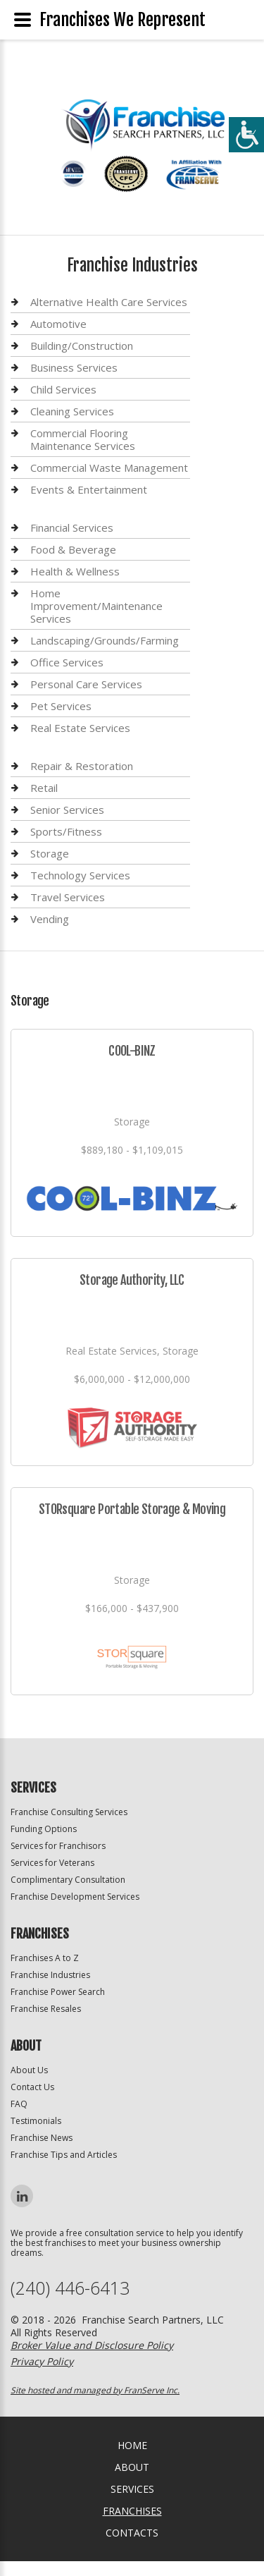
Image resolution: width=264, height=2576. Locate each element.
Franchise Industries (50, 1975)
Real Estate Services (80, 728)
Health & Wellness (75, 571)
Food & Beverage (73, 549)
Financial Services (71, 528)
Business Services (74, 367)
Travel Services (67, 897)
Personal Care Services (86, 684)
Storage (49, 853)
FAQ (19, 2104)
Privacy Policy (42, 2361)
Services (132, 2489)
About (132, 2467)
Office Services (66, 662)
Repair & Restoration (81, 766)
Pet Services (61, 706)
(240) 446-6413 (70, 2288)
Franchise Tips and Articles (64, 2155)
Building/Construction (81, 345)
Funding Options (44, 1829)
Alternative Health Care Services (108, 302)
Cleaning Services (72, 411)
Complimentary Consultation (68, 1880)
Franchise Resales (46, 2009)
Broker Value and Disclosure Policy (92, 2345)
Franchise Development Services (75, 1897)
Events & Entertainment (88, 489)
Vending (49, 919)
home (132, 2445)
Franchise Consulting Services (69, 1812)
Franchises (132, 2510)
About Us (29, 2070)
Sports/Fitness (66, 831)
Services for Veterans (52, 1863)
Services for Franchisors (58, 1846)
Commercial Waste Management (109, 467)
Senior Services (67, 809)
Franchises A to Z (45, 1958)
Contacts (132, 2532)
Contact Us (32, 2087)
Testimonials (36, 2121)
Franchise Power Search (58, 1992)
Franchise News (42, 2138)
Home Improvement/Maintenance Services (96, 605)
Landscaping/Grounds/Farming (104, 640)
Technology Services (80, 875)
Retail (44, 788)
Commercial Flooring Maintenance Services (82, 439)
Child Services (63, 389)
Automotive (58, 324)
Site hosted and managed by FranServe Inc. (95, 2390)
